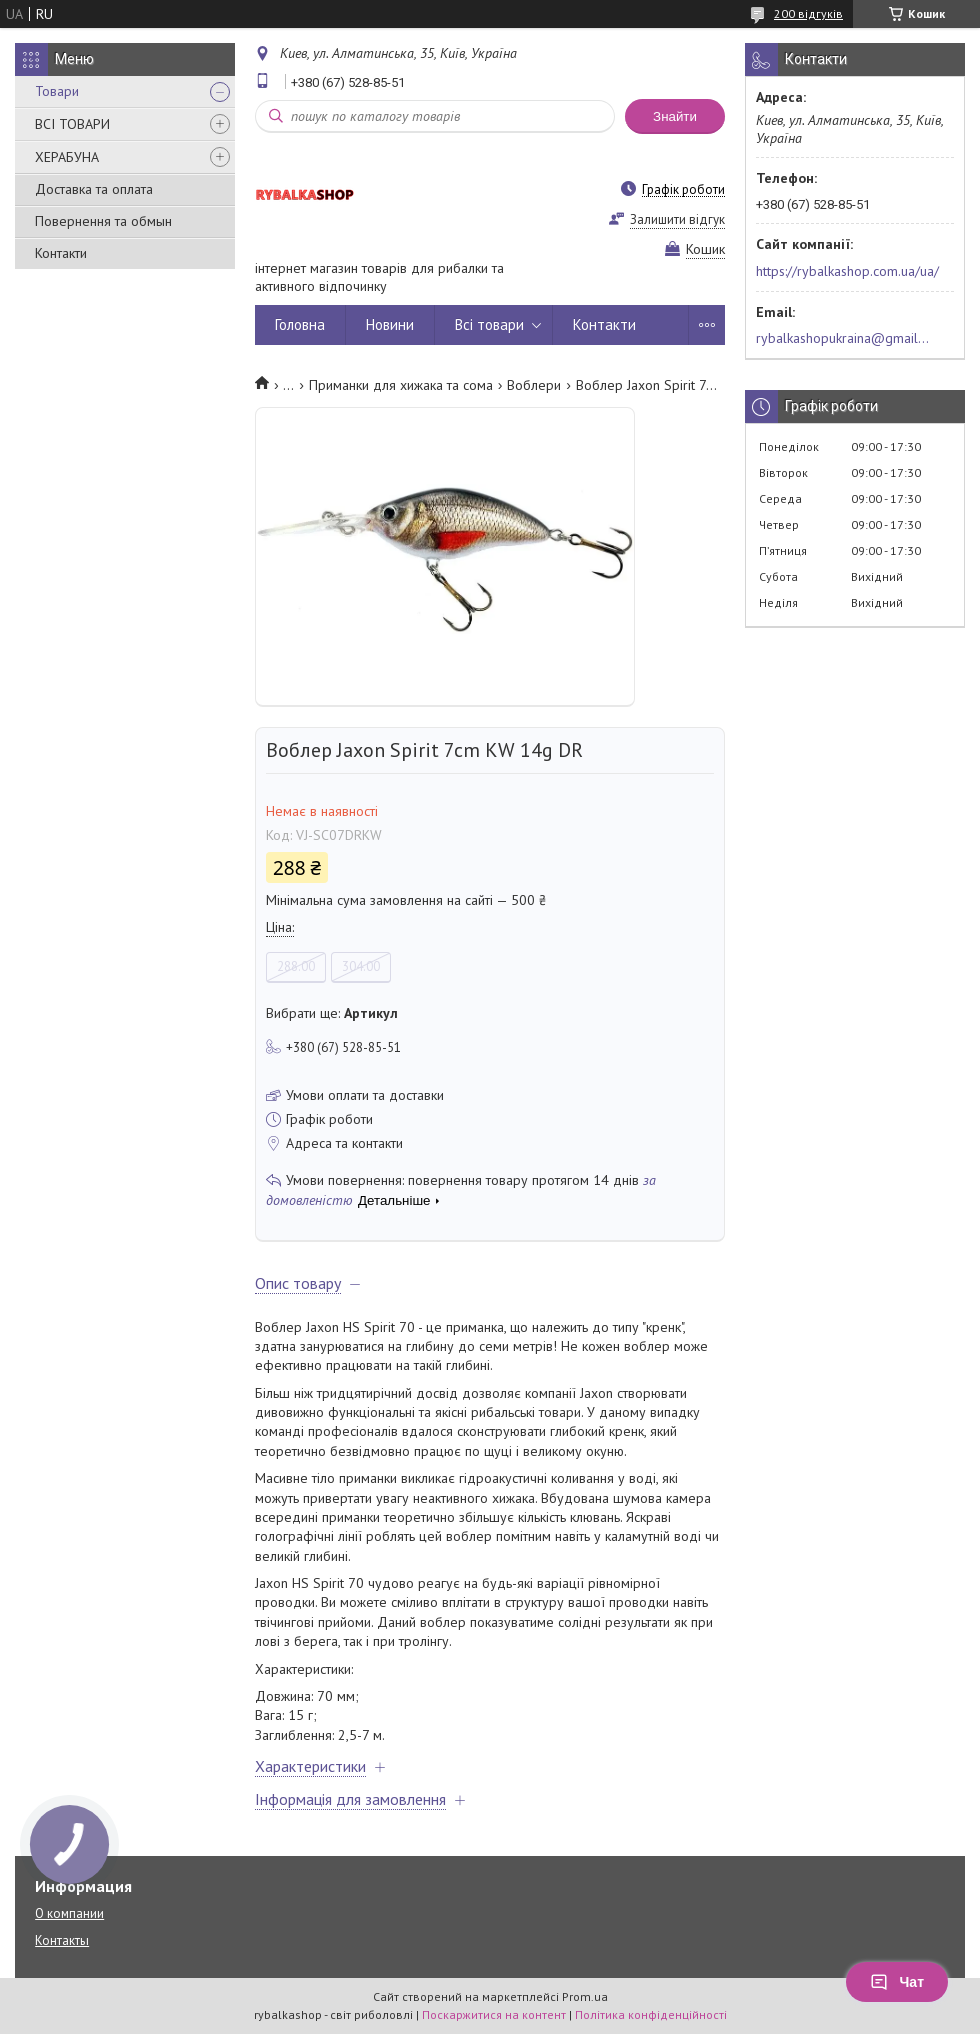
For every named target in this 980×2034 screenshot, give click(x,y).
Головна (300, 324)
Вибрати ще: (332, 1013)
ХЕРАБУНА (67, 157)
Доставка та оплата (94, 189)
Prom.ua (585, 1996)
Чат (897, 1982)
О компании (69, 1913)
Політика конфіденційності (651, 2014)
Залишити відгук (677, 219)
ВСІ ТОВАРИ (72, 124)
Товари (57, 91)
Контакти (61, 253)
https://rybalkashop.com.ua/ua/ (847, 271)
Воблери (534, 385)
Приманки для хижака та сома (401, 385)
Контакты (62, 1940)
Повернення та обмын (103, 221)
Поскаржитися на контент (494, 2014)
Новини (390, 324)
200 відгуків (808, 13)
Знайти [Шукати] (675, 116)
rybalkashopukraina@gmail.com (843, 338)
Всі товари (489, 324)
